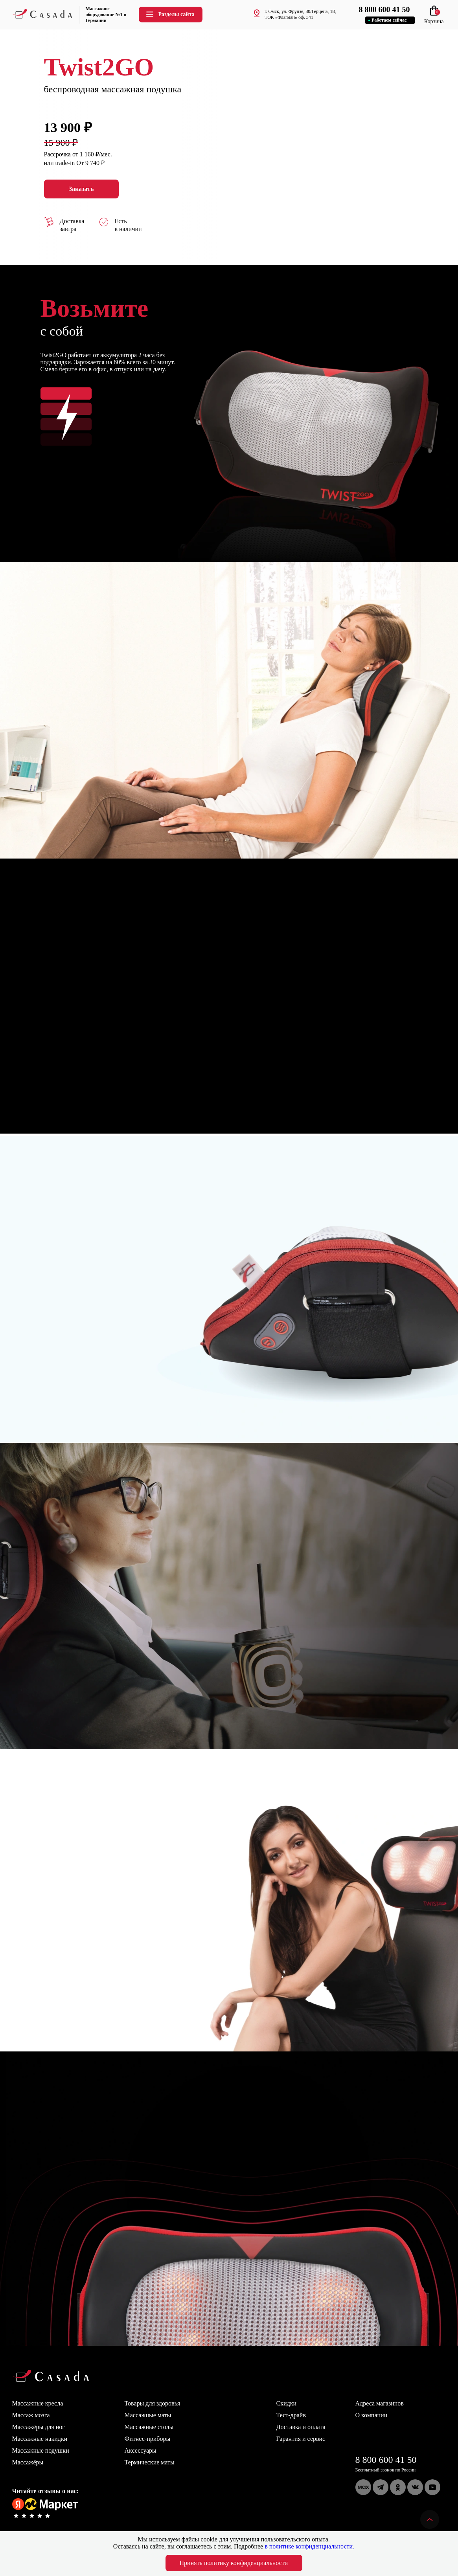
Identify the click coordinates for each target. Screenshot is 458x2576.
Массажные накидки (40, 2438)
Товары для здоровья (152, 2403)
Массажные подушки (40, 2450)
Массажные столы (149, 2427)
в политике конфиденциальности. (309, 2546)
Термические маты (150, 2462)
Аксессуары (140, 2450)
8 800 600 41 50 (386, 2460)
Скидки (286, 2403)
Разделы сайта (170, 14)
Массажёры (28, 2462)
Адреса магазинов (379, 2403)
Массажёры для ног (38, 2427)
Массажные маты (148, 2415)
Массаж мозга (31, 2415)
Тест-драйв (291, 2415)
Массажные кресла (37, 2403)
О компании (371, 2415)
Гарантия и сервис (301, 2438)
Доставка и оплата (301, 2427)
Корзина (434, 18)
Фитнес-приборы (148, 2438)
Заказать (81, 189)
